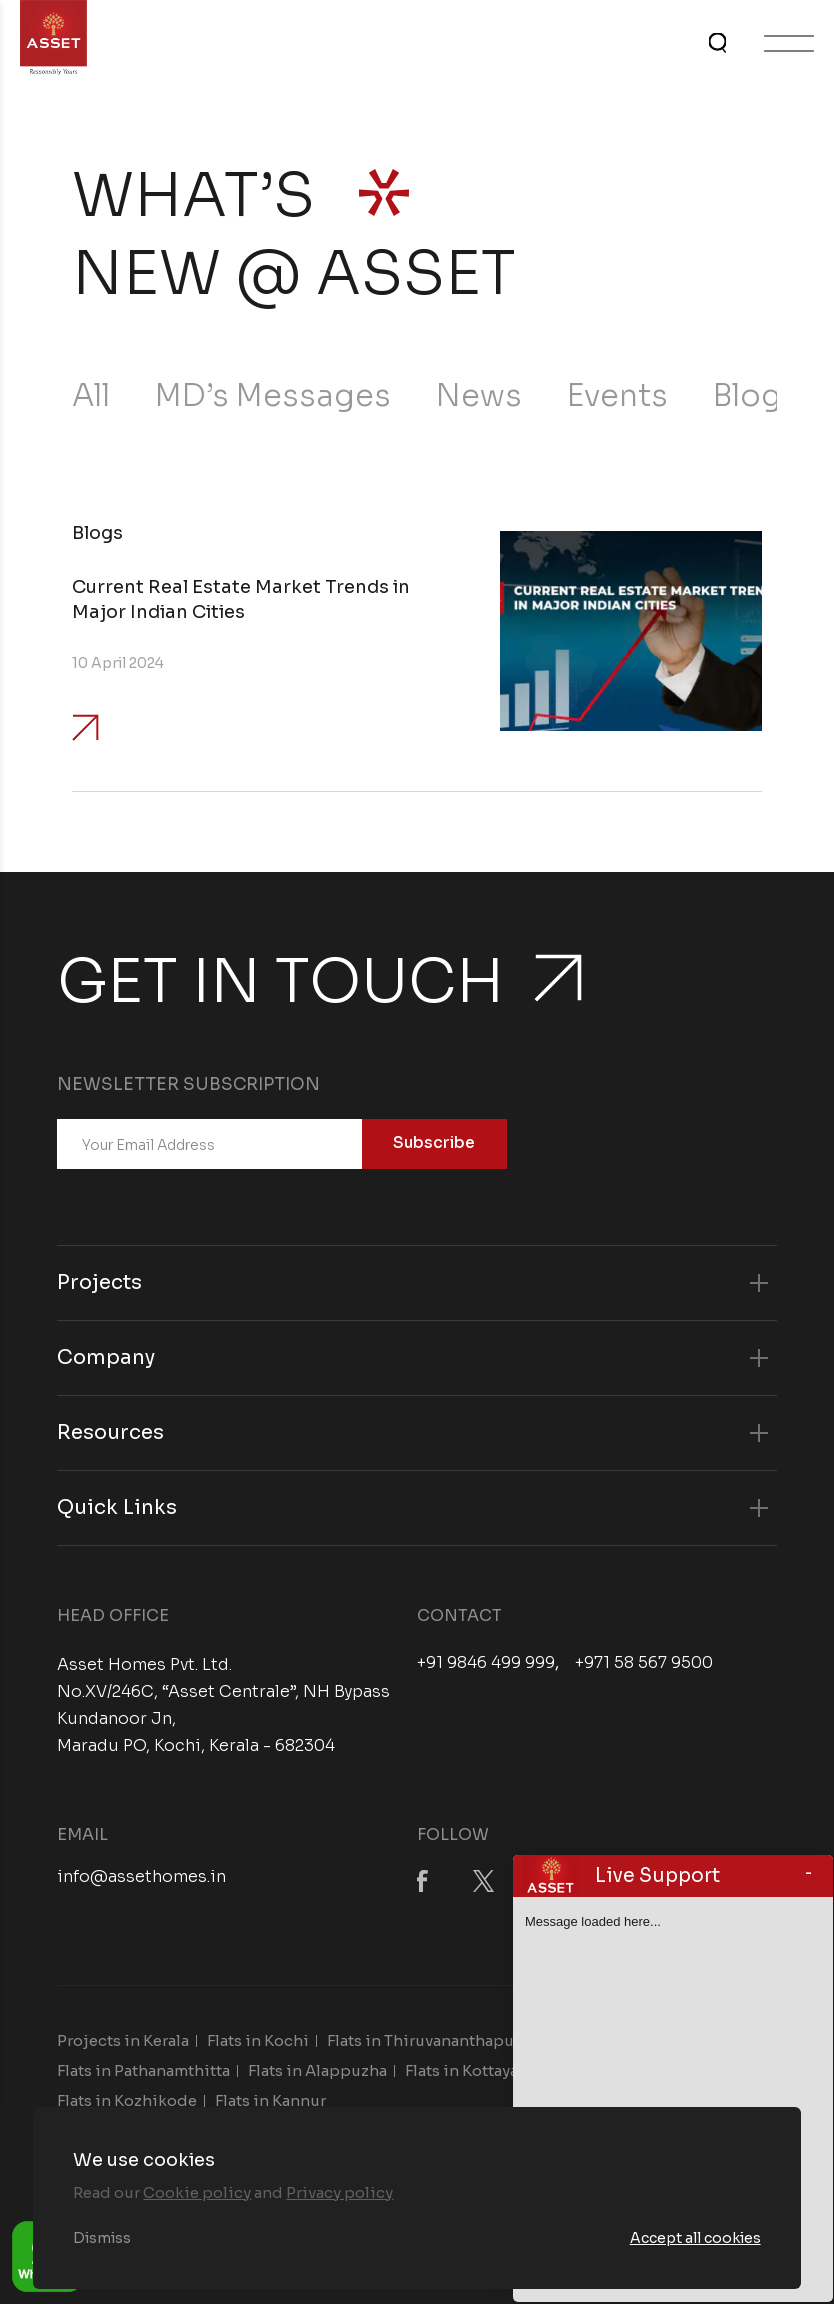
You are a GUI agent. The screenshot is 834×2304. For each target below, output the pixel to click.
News (479, 396)
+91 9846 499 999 (486, 1663)
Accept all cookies (695, 2238)
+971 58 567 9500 (644, 1663)
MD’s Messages (273, 396)
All (91, 396)
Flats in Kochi (258, 2040)
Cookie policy (197, 2192)
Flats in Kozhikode (127, 2100)
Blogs (756, 396)
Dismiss (102, 2238)
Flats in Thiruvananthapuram (434, 2040)
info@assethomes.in (141, 1876)
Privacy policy (339, 2192)
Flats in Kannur (270, 2100)
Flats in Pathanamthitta (143, 2070)
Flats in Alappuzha (317, 2070)
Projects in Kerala (123, 2040)
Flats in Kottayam (468, 2070)
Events (617, 396)
